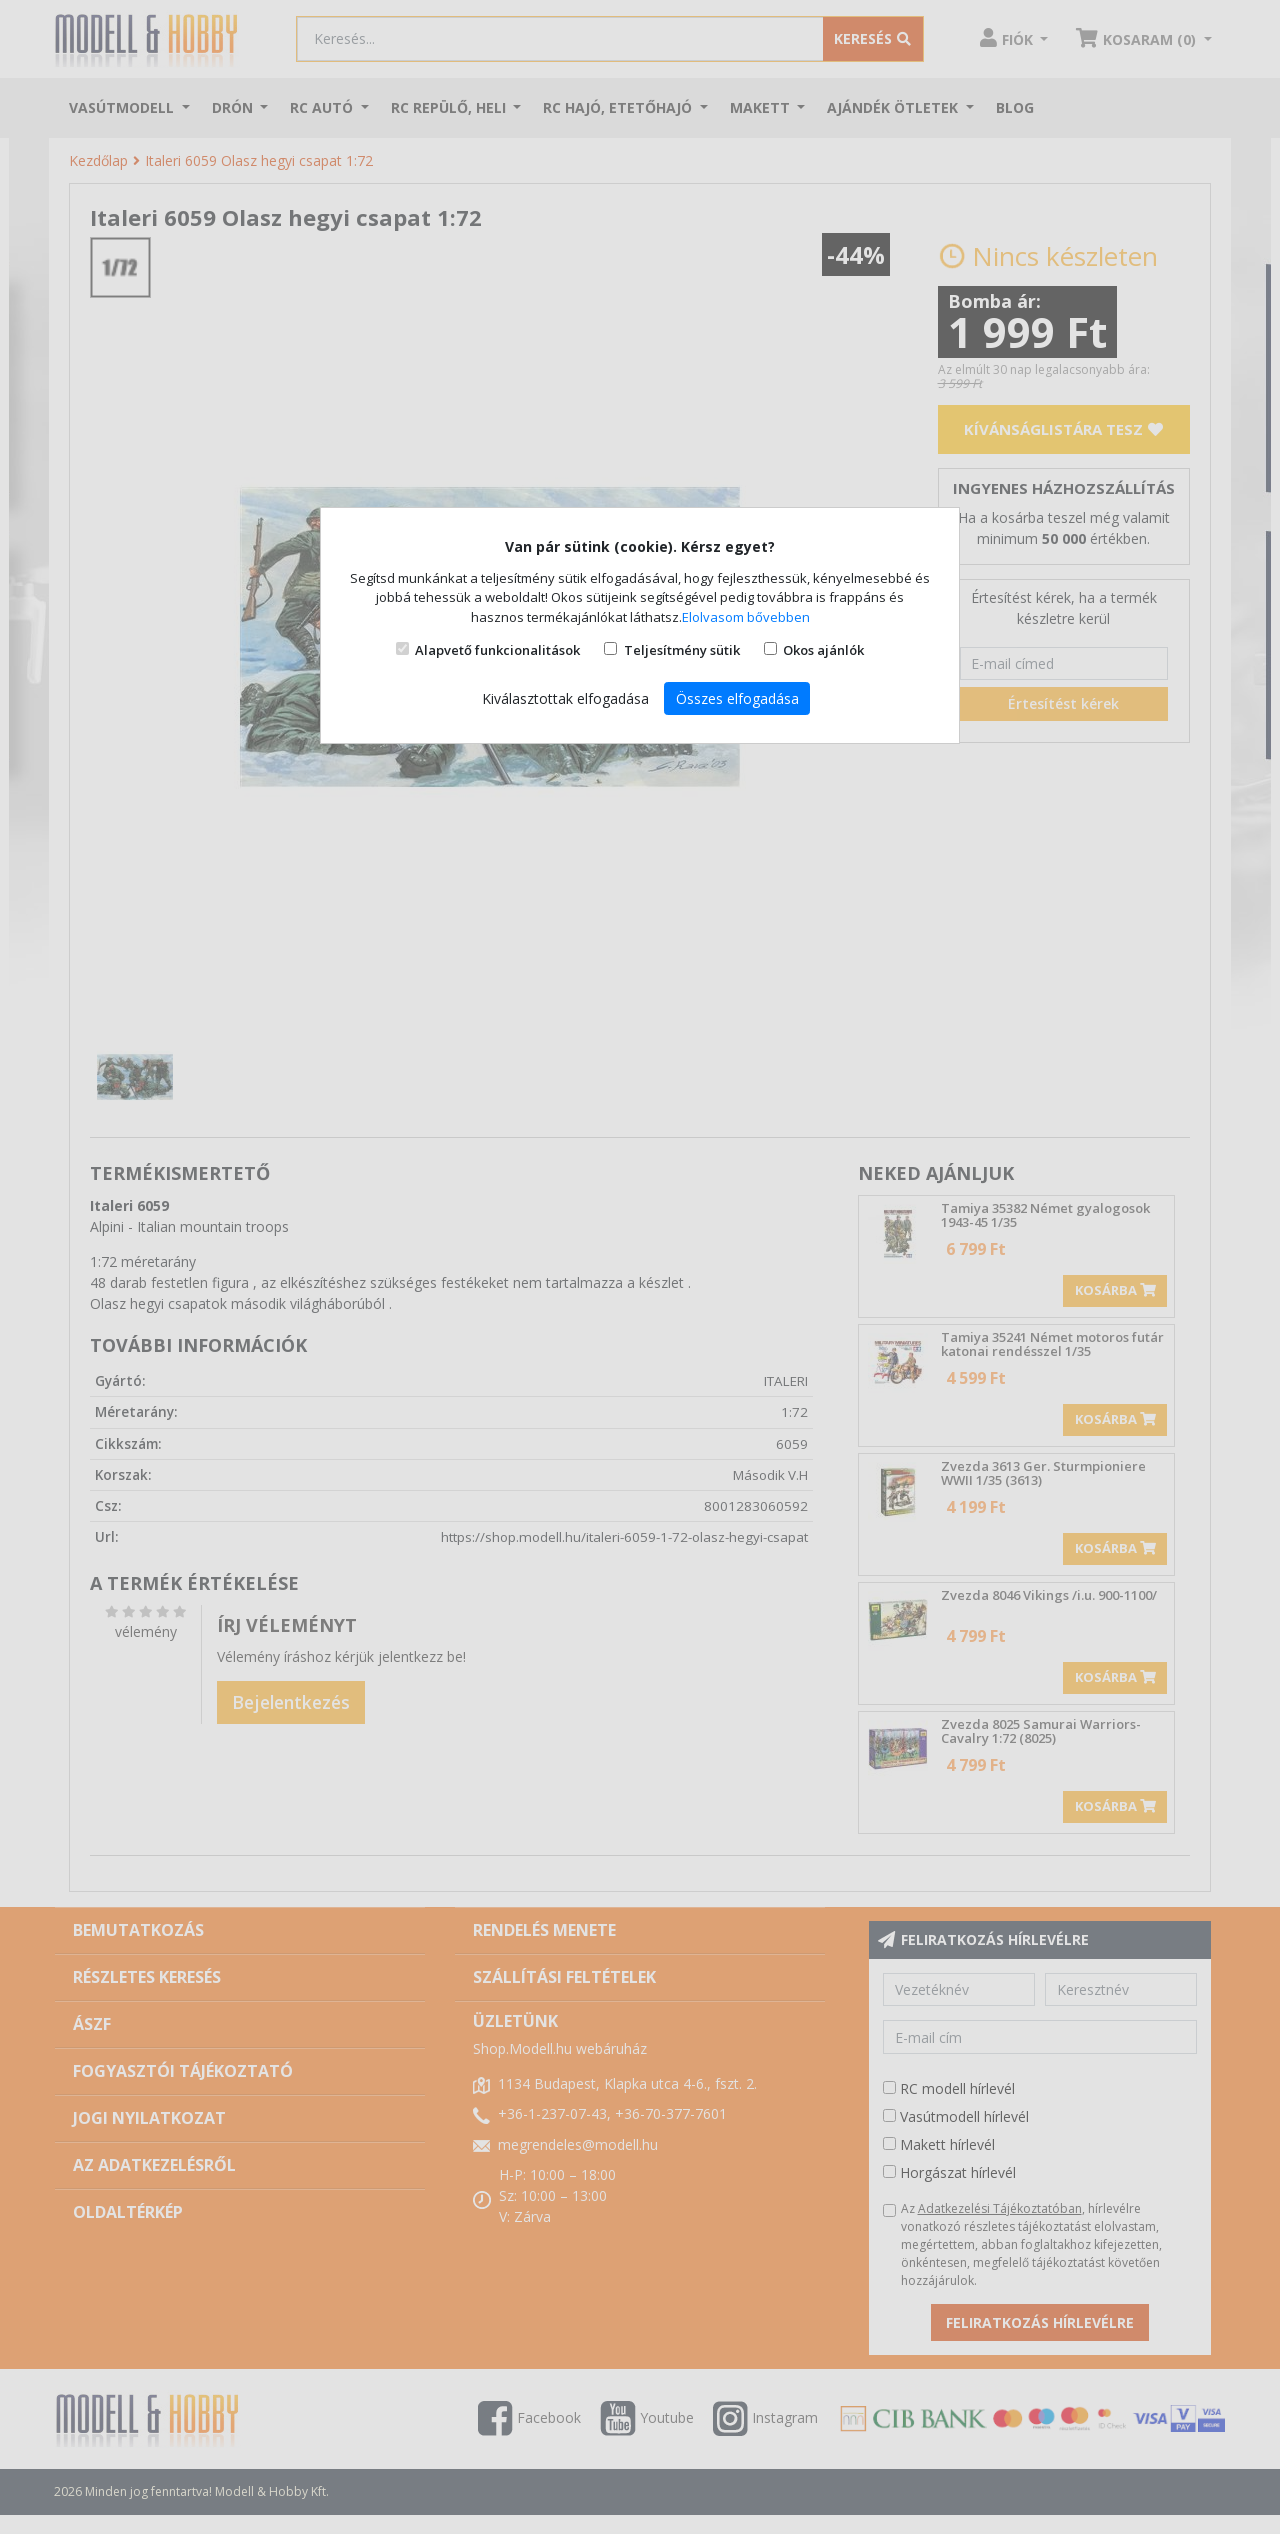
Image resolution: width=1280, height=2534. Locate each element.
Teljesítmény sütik (682, 650)
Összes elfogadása (737, 698)
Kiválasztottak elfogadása (565, 698)
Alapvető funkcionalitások (497, 650)
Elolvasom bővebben (746, 617)
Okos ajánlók (823, 650)
